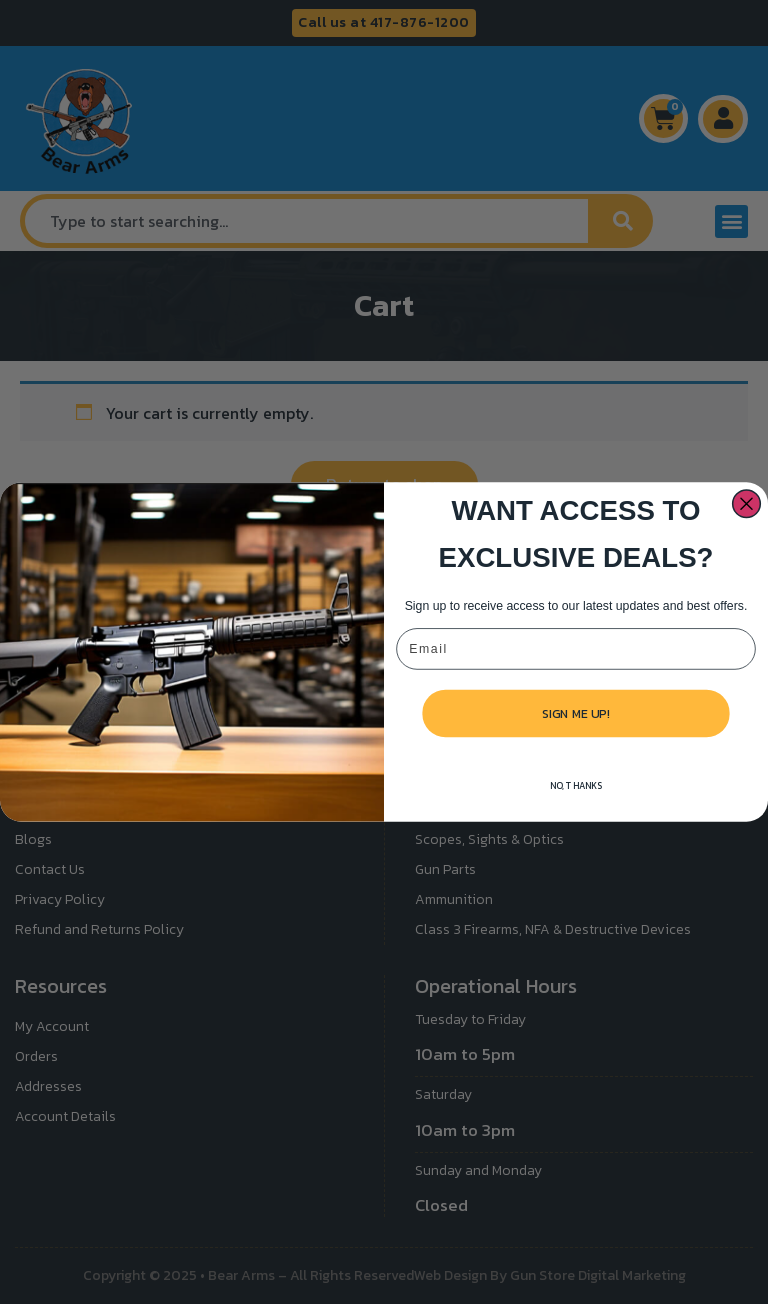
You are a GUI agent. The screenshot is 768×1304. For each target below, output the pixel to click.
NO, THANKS (576, 807)
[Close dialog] (747, 525)
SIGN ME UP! (576, 734)
